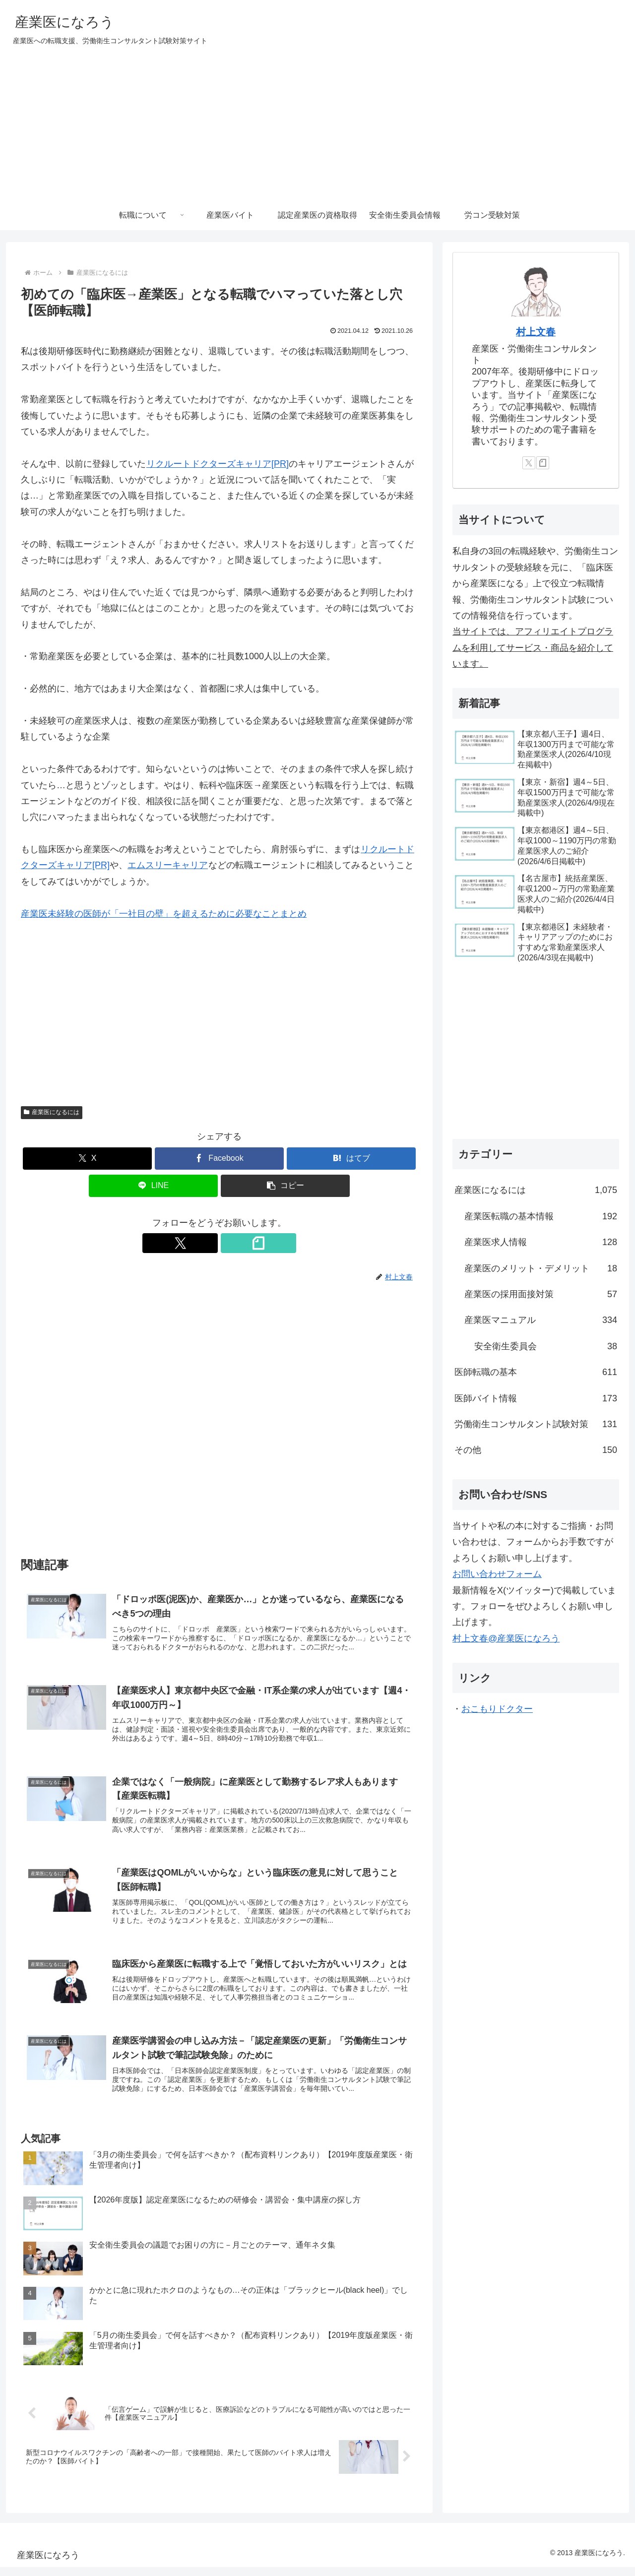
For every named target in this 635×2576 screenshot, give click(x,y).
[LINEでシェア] (153, 1186)
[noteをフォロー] (231, 1243)
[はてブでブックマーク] (351, 1158)
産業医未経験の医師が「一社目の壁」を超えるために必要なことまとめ (164, 914)
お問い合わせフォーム (497, 1574)
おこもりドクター (497, 1709)
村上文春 (536, 331)
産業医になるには (51, 1112)
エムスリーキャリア (167, 865)
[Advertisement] (317, 126)
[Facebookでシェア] (219, 1158)
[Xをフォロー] (208, 1243)
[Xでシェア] (87, 1158)
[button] (285, 1186)
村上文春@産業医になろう (506, 1638)
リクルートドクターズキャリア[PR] (217, 464)
